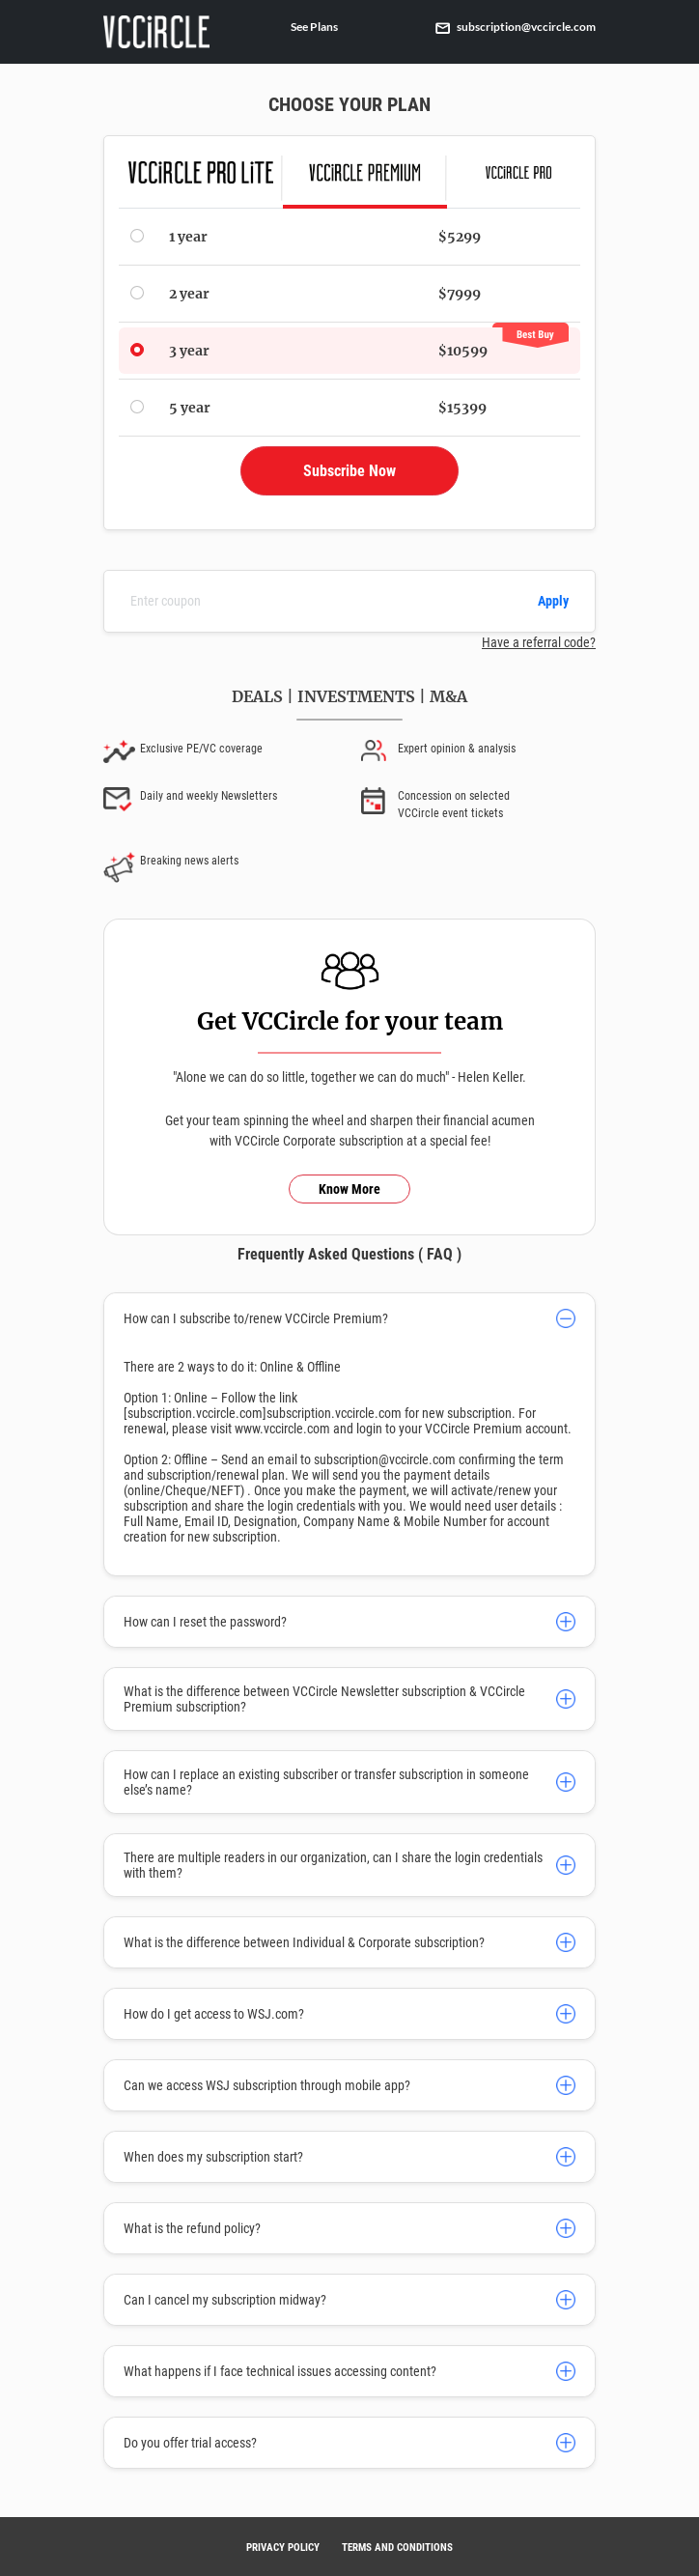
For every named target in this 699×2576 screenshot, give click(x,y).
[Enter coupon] (323, 601)
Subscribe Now (349, 471)
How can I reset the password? (205, 1621)
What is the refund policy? (192, 2228)
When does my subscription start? (213, 2157)
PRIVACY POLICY (283, 2547)
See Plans (314, 26)
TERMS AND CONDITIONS (397, 2547)
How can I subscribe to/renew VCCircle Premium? (256, 1318)
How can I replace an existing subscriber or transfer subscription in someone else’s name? (326, 1782)
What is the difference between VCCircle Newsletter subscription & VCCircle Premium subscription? (324, 1699)
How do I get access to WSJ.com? (214, 2014)
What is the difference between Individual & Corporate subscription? (304, 1942)
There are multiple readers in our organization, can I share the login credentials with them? (333, 1865)
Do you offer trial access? (190, 2442)
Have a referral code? (539, 642)
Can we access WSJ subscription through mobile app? (267, 2085)
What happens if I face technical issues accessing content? (280, 2371)
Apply (553, 601)
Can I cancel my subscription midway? (225, 2299)
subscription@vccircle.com (515, 26)
